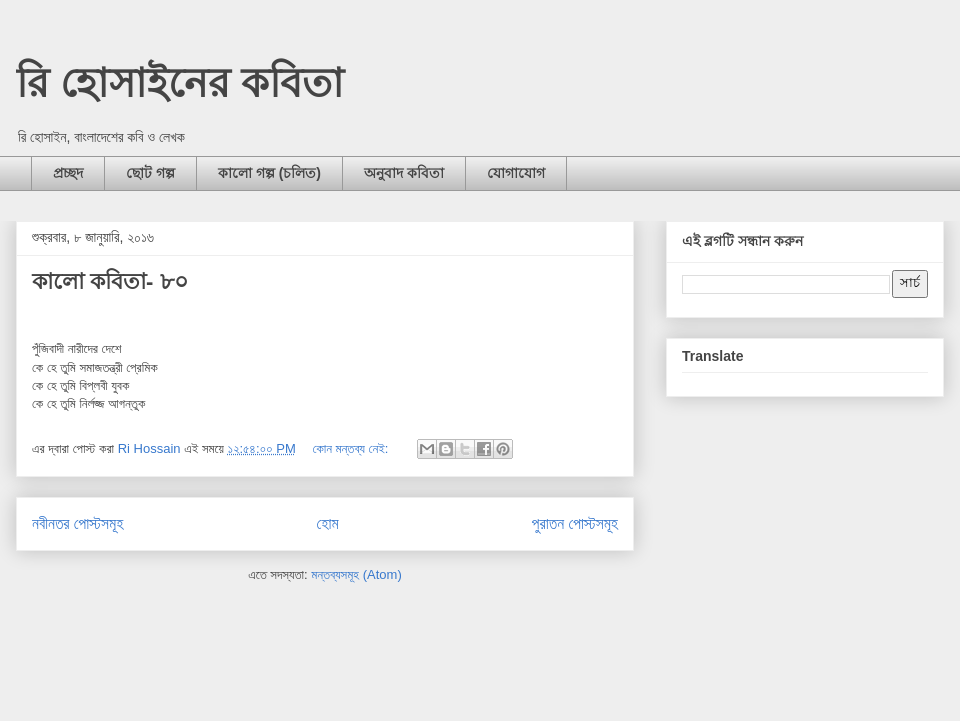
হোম (328, 523)
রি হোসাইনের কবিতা (180, 83)
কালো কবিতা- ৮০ (110, 281)
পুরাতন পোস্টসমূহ (575, 523)
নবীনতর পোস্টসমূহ (77, 523)
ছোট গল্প (150, 173)
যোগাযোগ (516, 173)
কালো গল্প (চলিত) (269, 173)
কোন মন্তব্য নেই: (352, 448)
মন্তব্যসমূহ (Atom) (356, 574)
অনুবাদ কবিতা (404, 173)
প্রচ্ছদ (68, 173)
